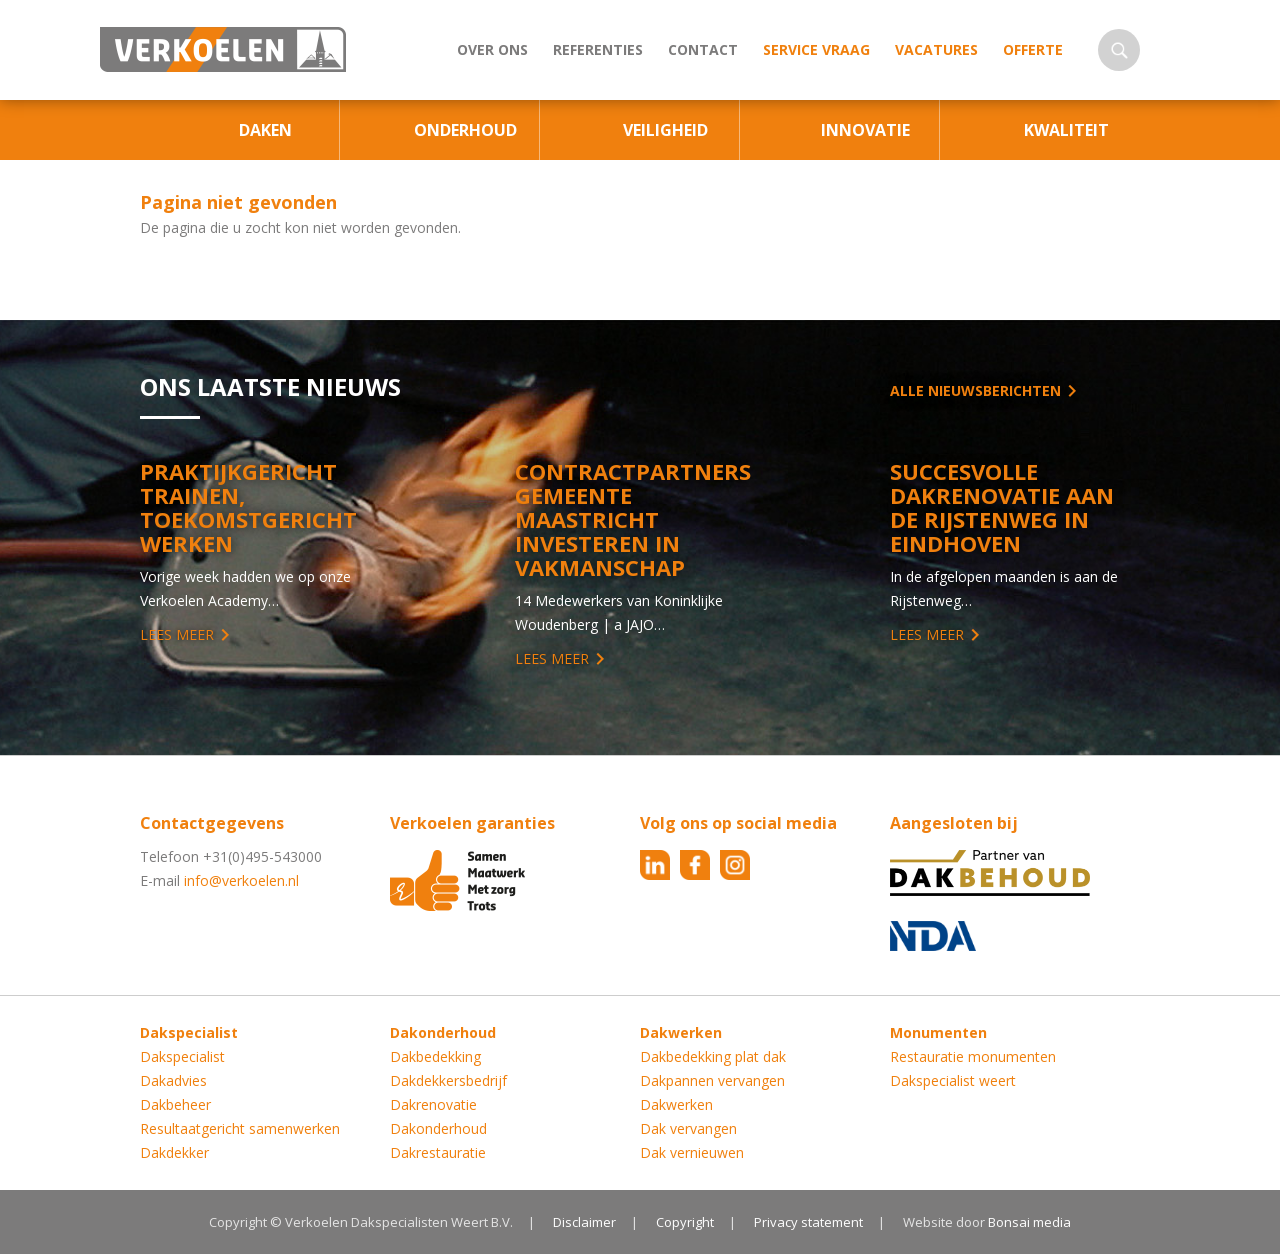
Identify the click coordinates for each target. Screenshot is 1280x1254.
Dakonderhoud (438, 1128)
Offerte (1033, 49)
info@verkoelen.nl (241, 880)
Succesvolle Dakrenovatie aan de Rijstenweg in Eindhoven (1002, 507)
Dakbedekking (435, 1056)
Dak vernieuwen (692, 1152)
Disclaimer (584, 1222)
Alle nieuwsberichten (975, 390)
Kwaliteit (1066, 130)
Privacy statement (808, 1222)
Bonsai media (1029, 1222)
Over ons (492, 49)
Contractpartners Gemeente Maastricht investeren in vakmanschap (633, 519)
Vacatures (936, 49)
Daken (265, 130)
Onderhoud (465, 130)
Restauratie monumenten (973, 1056)
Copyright (685, 1222)
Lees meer (177, 634)
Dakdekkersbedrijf (448, 1080)
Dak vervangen (688, 1128)
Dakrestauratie (438, 1152)
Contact (703, 49)
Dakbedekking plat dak (713, 1056)
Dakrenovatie (433, 1104)
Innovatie (865, 130)
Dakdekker (174, 1152)
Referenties (598, 49)
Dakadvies (173, 1080)
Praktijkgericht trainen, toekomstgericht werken (248, 507)
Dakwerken (676, 1104)
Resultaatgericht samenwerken (240, 1128)
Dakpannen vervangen (712, 1080)
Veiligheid (665, 130)
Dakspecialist (182, 1056)
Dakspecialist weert (953, 1080)
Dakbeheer (175, 1104)
